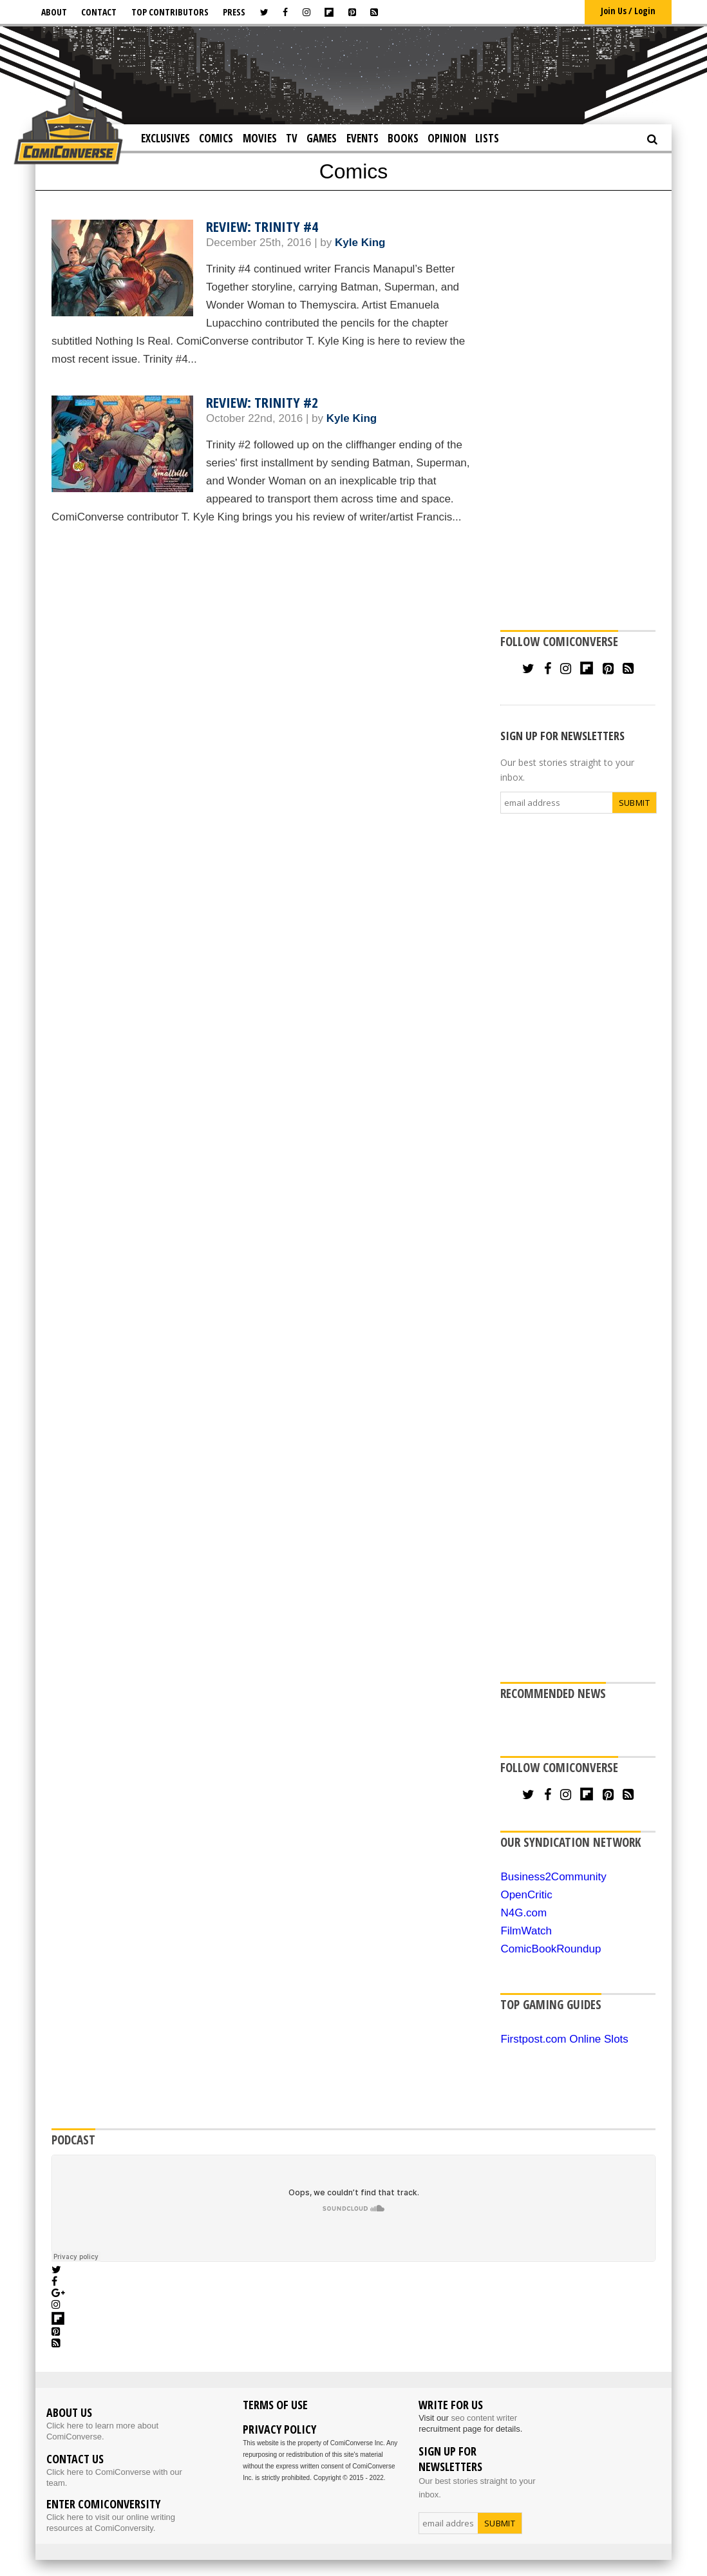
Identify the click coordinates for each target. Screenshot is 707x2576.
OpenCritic (526, 1895)
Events (362, 138)
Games (321, 138)
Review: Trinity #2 (262, 402)
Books (403, 138)
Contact (99, 12)
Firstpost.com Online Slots (564, 2039)
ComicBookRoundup (550, 1949)
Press (234, 12)
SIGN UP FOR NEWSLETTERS (562, 735)
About (54, 12)
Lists (487, 138)
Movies (260, 138)
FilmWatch (526, 1931)
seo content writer (484, 2418)
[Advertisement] (353, 74)
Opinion (447, 138)
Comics (216, 138)
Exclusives (165, 138)
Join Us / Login (628, 11)
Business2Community (553, 1877)
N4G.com (523, 1913)
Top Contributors (170, 12)
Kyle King (360, 242)
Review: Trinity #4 (262, 226)
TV (291, 138)
